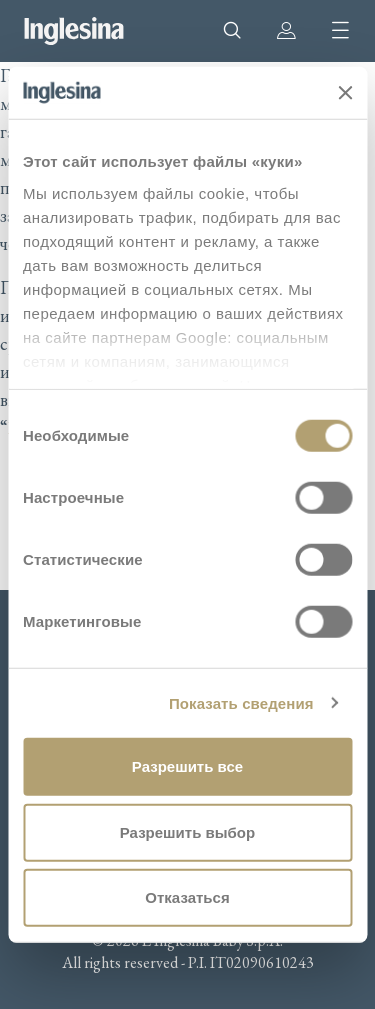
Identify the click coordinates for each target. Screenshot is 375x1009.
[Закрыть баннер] (345, 93)
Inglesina (74, 31)
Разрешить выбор (187, 831)
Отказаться (187, 897)
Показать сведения (241, 702)
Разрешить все (187, 766)
